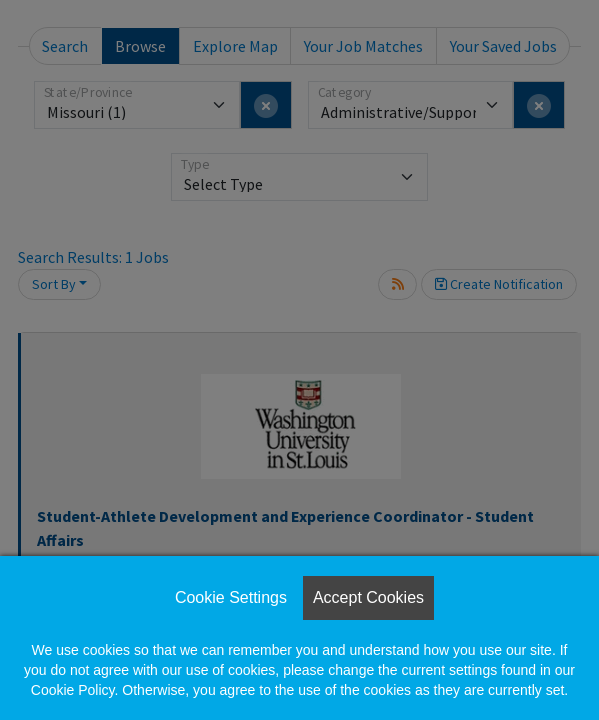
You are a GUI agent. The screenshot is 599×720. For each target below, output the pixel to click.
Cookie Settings (231, 597)
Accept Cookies (368, 597)
